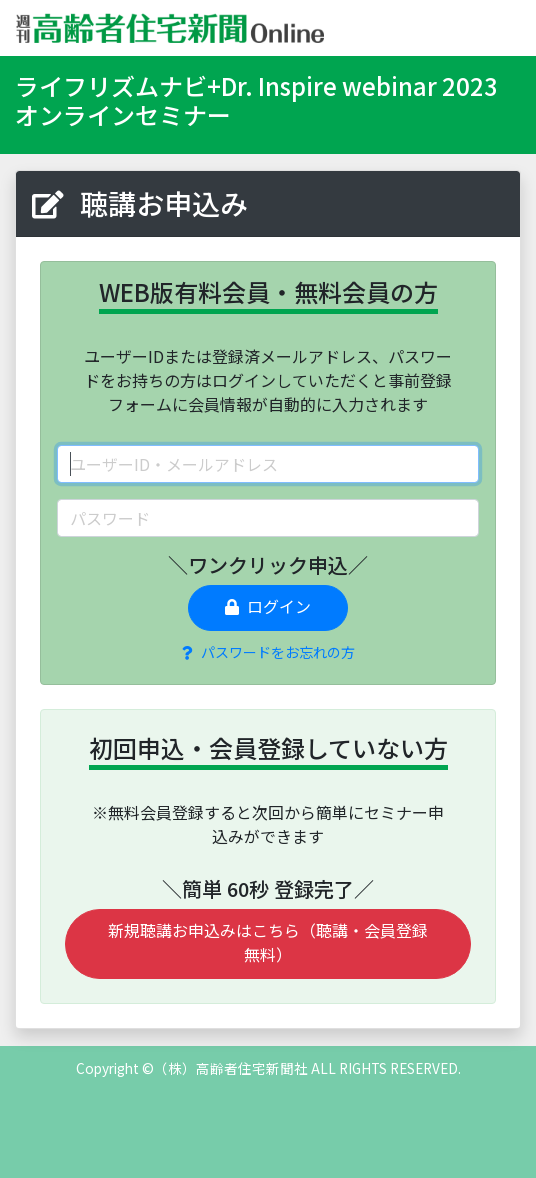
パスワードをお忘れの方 (268, 652)
